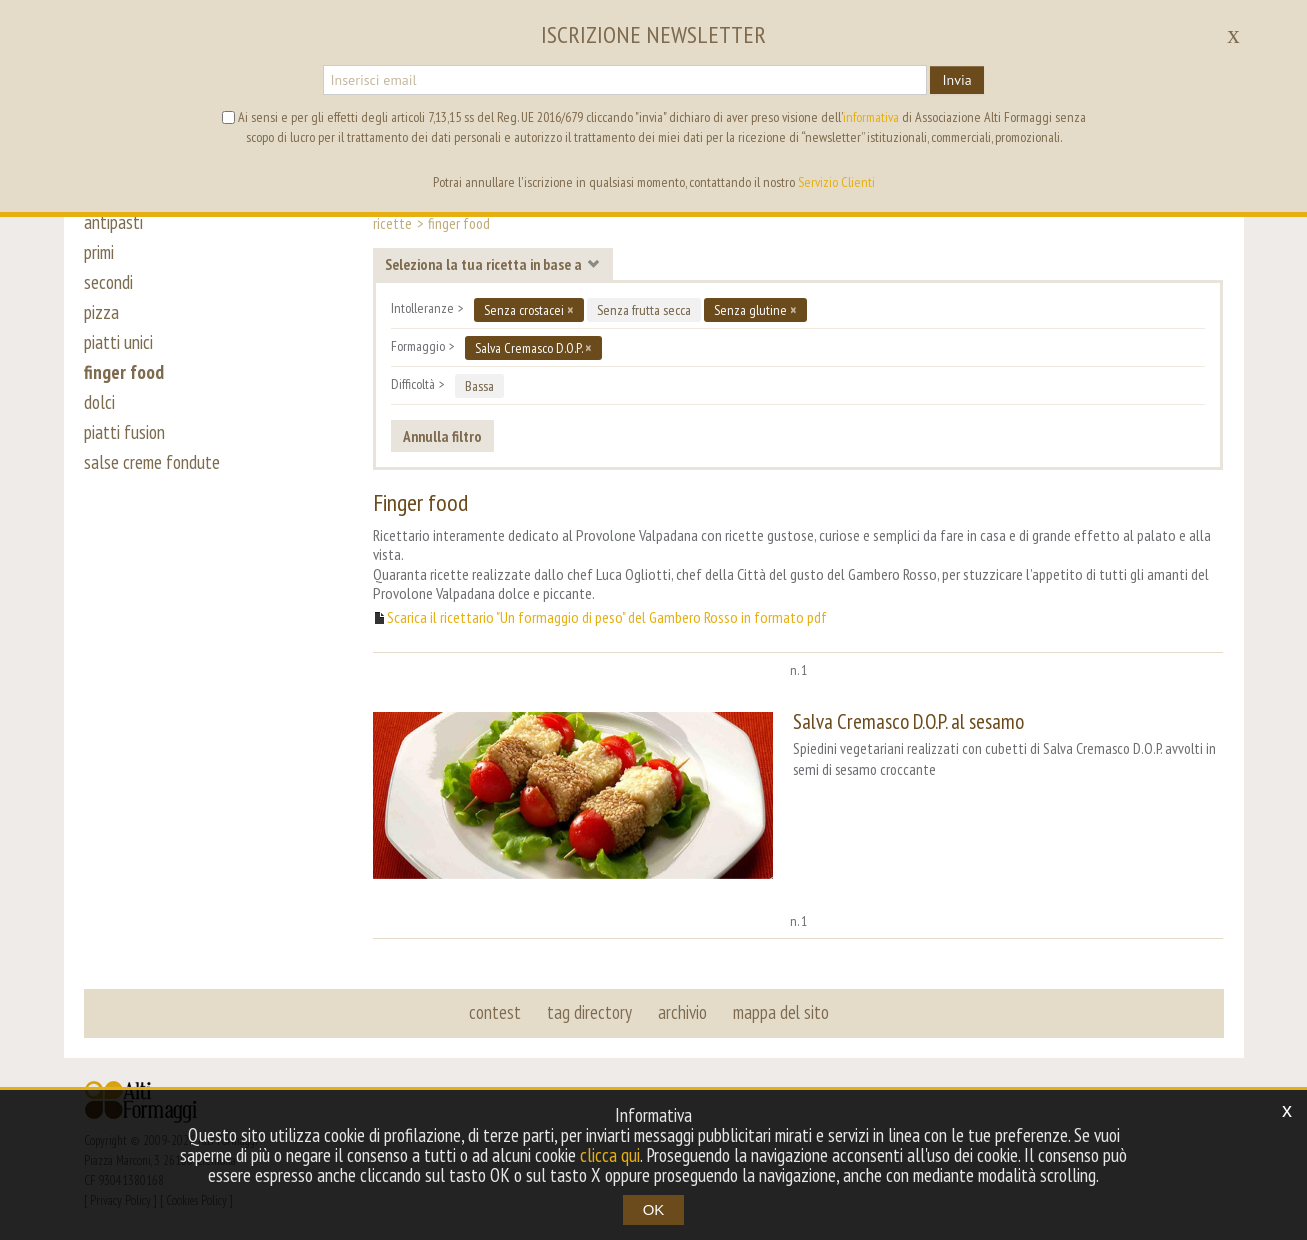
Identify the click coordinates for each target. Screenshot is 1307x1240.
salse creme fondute (152, 462)
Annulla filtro (442, 436)
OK (654, 1209)
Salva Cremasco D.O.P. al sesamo (908, 721)
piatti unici (118, 342)
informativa (871, 117)
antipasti (113, 222)
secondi (108, 282)
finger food (124, 372)
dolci (99, 402)
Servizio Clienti (836, 182)
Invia (956, 80)
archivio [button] (682, 1012)
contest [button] (495, 1012)
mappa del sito (781, 1012)
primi (99, 252)
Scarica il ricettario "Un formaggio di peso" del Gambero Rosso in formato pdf (607, 617)
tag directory (589, 1012)
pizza (101, 312)
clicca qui (610, 1155)
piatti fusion (124, 432)
